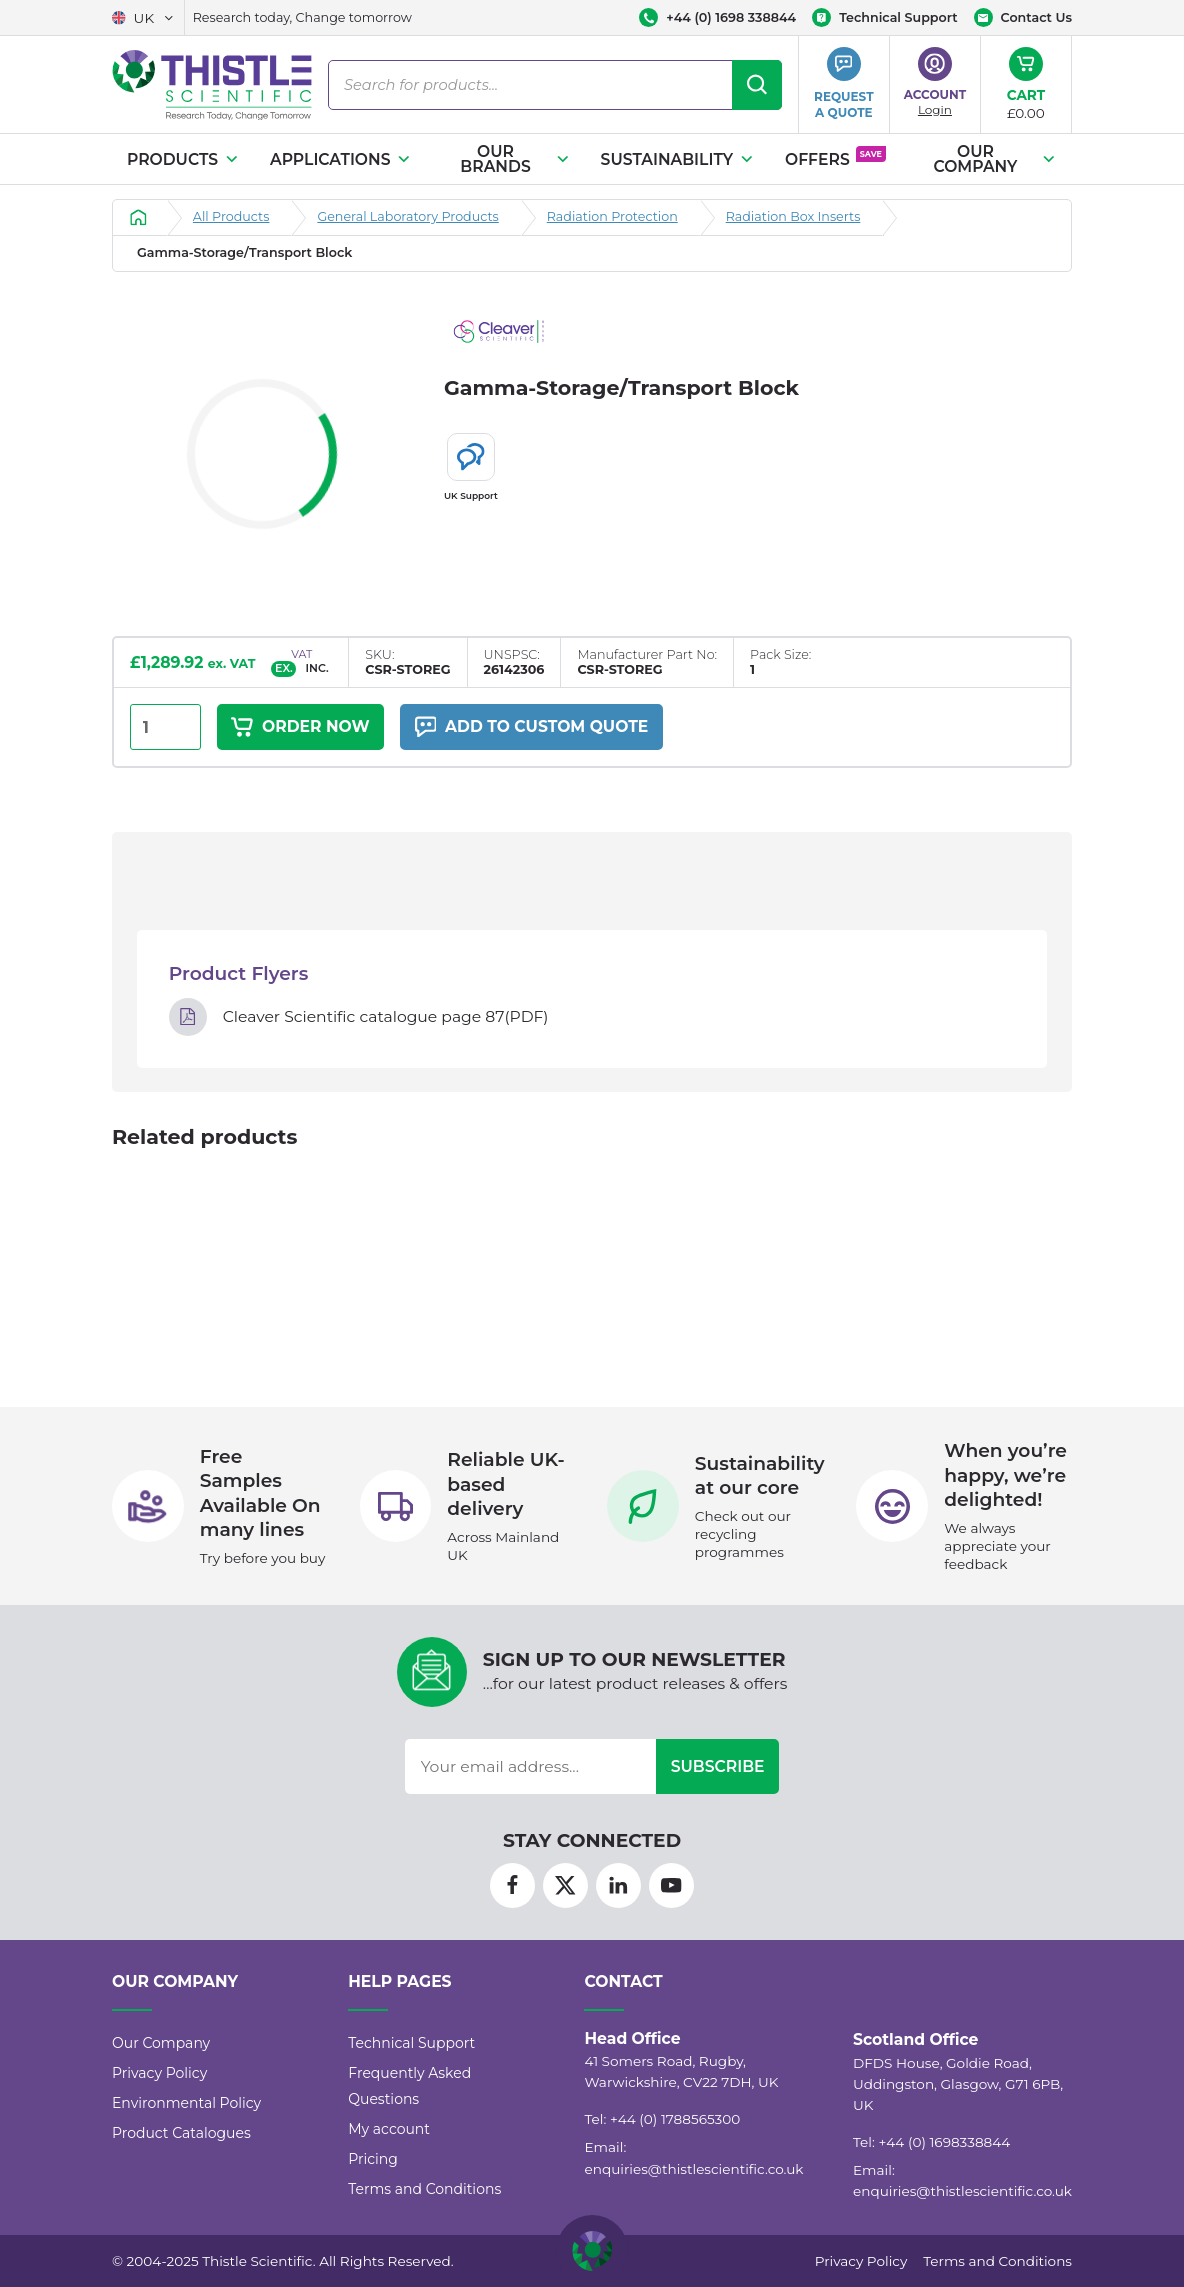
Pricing (373, 2159)
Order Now (300, 727)
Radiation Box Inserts (793, 216)
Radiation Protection (612, 216)
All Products (231, 216)
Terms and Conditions (424, 2189)
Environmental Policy (186, 2103)
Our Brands (515, 159)
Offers (835, 157)
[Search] (757, 85)
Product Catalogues (181, 2133)
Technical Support (411, 2043)
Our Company (995, 159)
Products (183, 159)
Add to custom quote (531, 727)
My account (389, 2129)
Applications (341, 159)
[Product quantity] (165, 727)
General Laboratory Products (407, 216)
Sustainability (678, 159)
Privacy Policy (159, 2073)
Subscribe (718, 1767)
